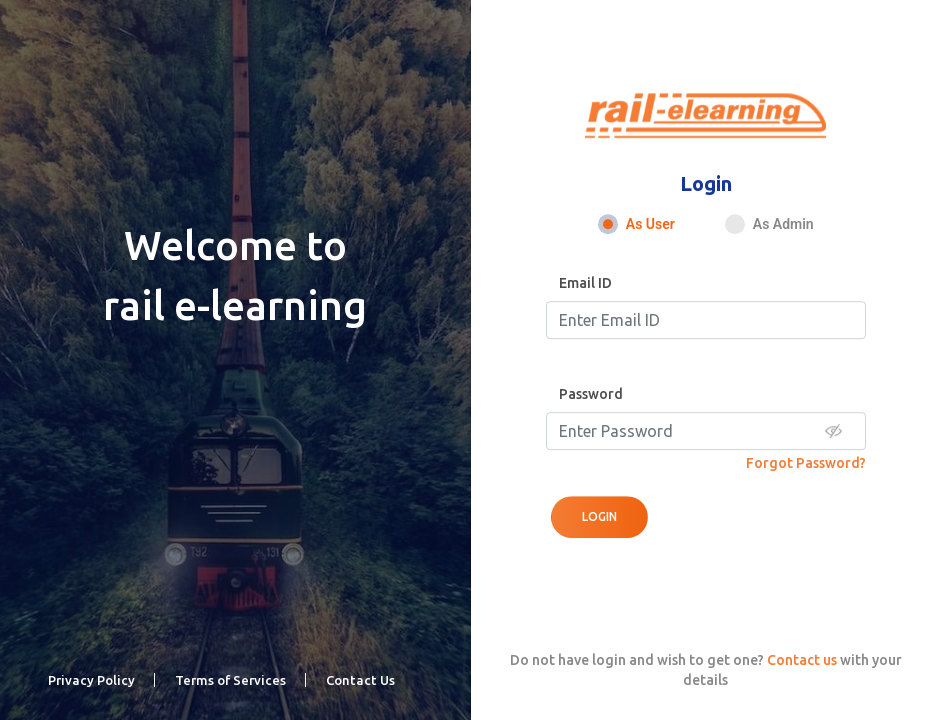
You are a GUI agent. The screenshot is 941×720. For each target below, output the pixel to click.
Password (591, 394)
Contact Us (360, 680)
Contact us (802, 660)
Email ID (585, 283)
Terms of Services (230, 680)
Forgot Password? (806, 463)
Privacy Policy (91, 680)
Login (599, 516)
